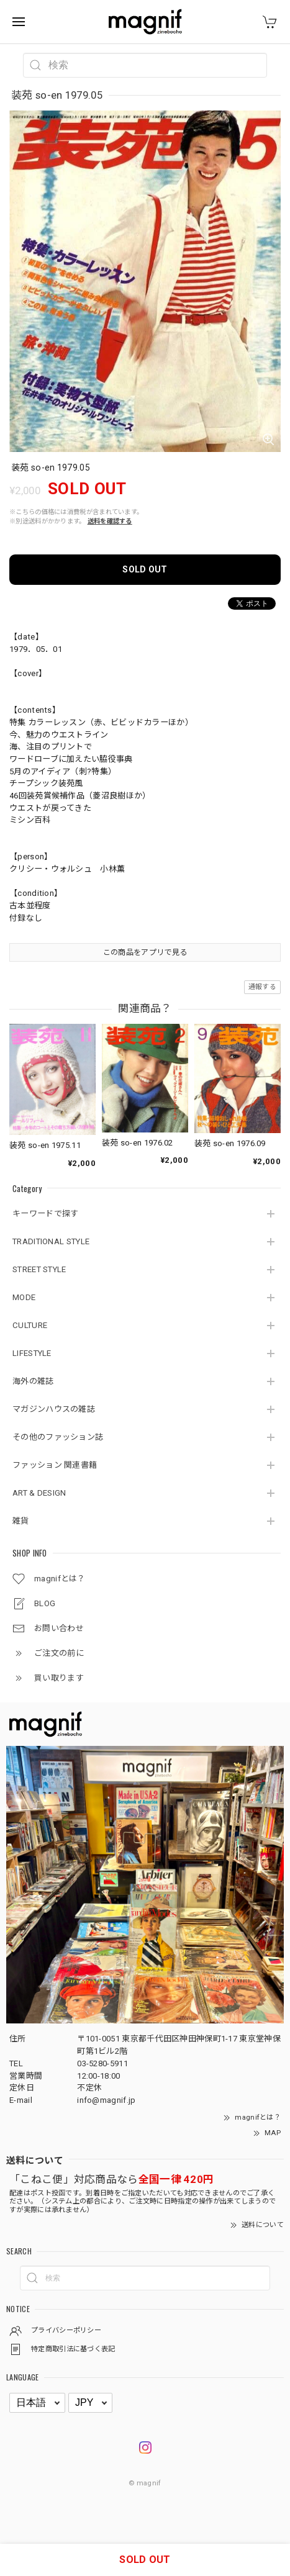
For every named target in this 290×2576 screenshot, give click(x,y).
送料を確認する (110, 521)
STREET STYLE (39, 1269)
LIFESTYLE (32, 1353)
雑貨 (20, 1520)
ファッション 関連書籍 (54, 1465)
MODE (23, 1297)
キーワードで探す (45, 1213)
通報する (262, 987)
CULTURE (29, 1325)
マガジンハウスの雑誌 (53, 1409)
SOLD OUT (144, 569)
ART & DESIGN (39, 1493)
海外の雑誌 (33, 1381)
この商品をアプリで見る (145, 952)
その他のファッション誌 (57, 1437)
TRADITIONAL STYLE (50, 1241)
